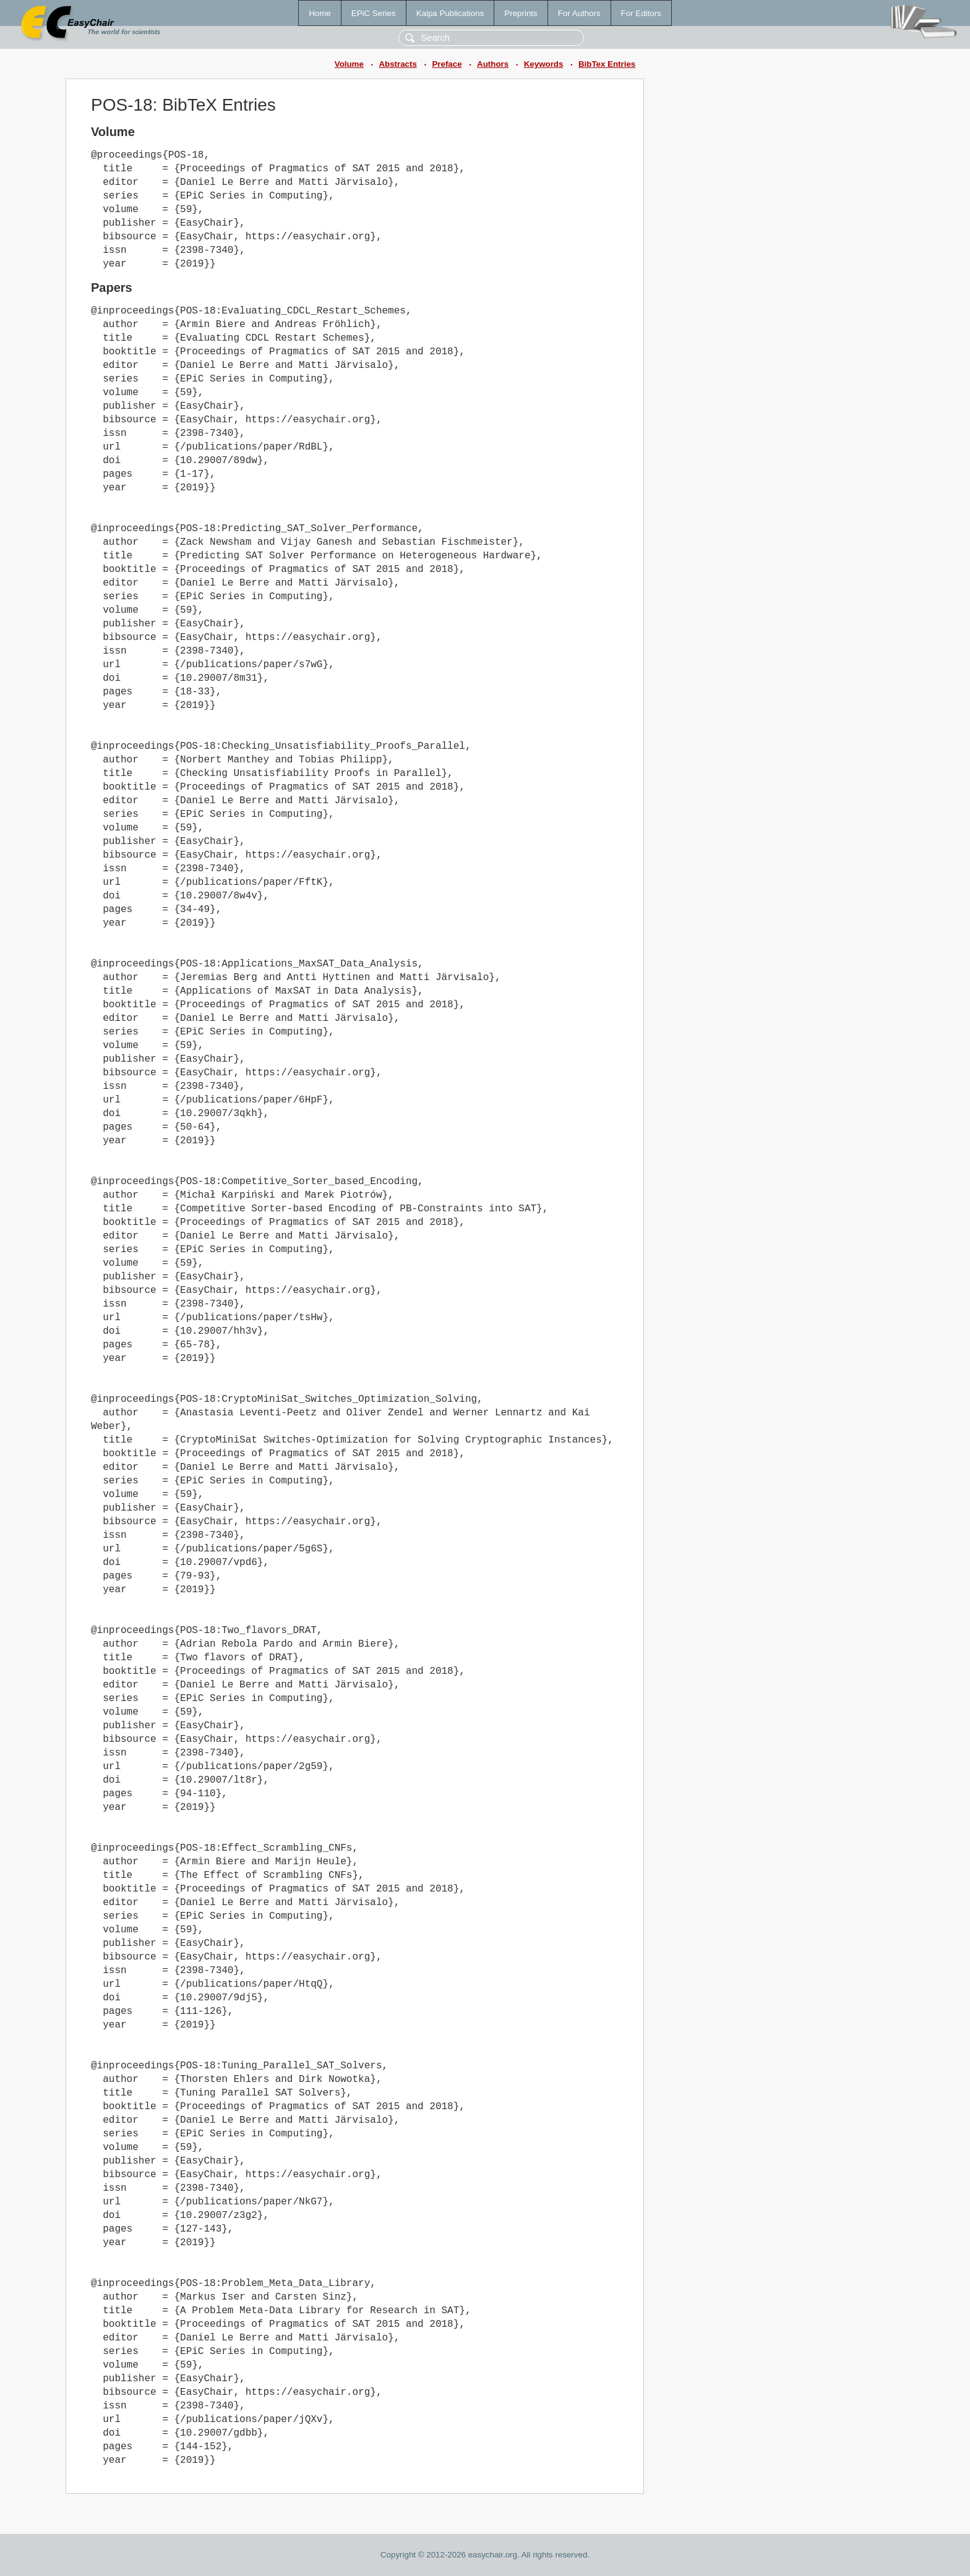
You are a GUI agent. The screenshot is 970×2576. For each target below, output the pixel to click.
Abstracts (397, 64)
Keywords (544, 64)
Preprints (520, 13)
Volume (349, 64)
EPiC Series (373, 13)
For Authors (579, 13)
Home (320, 13)
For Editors (641, 13)
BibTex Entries (606, 64)
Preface (446, 64)
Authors (493, 64)
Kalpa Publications (450, 13)
